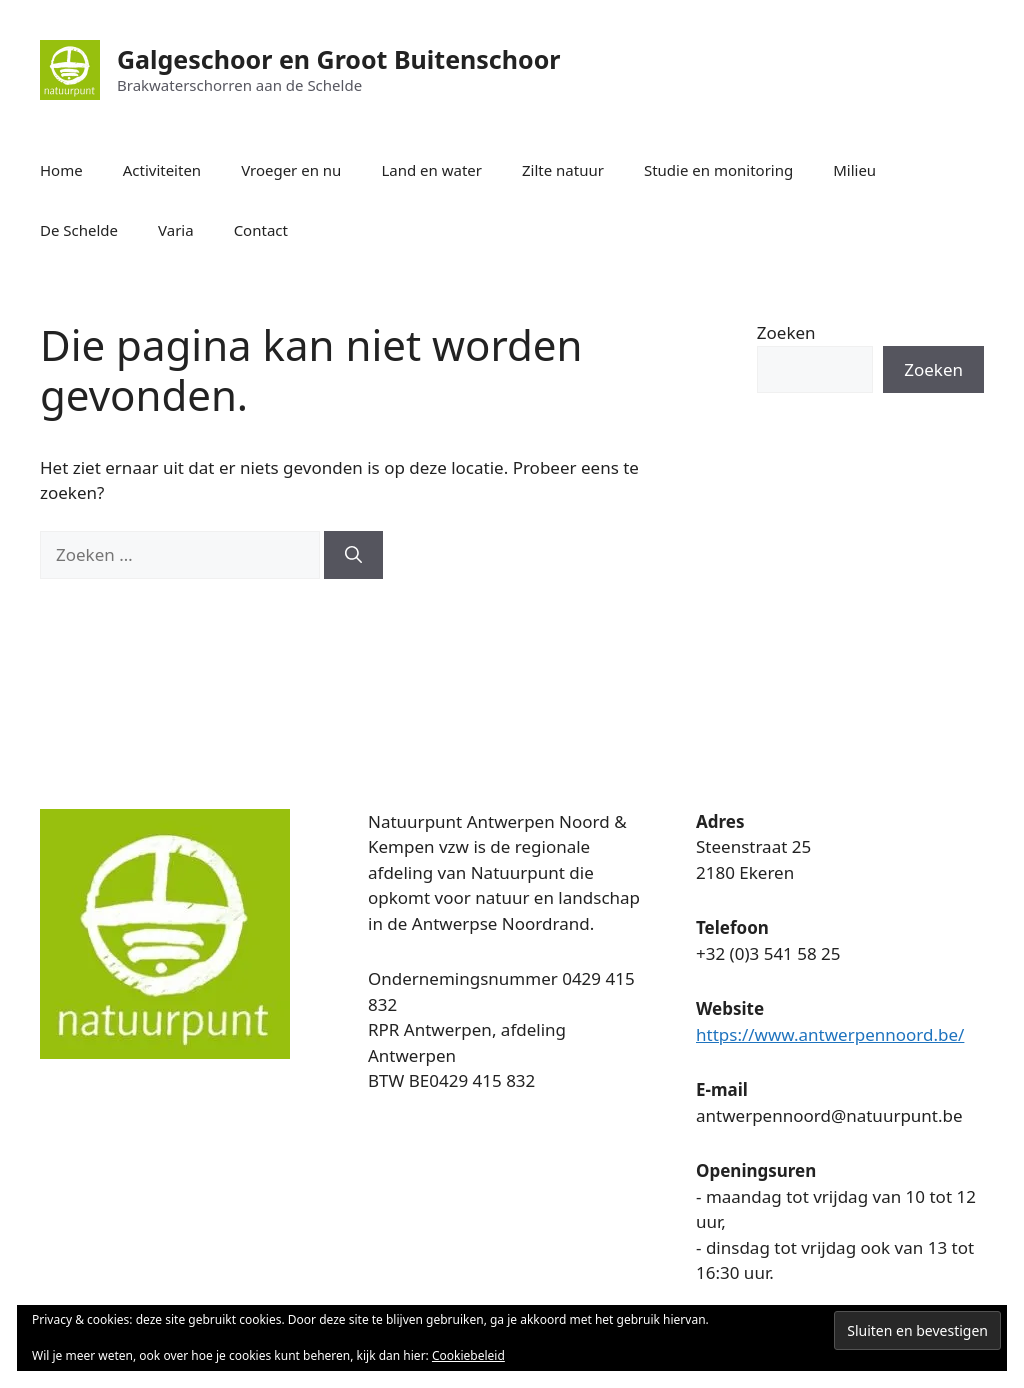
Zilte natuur (563, 170)
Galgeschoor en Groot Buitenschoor (338, 59)
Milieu (854, 170)
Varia (176, 230)
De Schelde (79, 230)
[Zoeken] (353, 555)
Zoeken (786, 332)
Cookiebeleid (468, 1355)
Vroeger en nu (291, 170)
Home (61, 170)
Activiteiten (162, 170)
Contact (261, 230)
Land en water (431, 170)
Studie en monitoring (718, 170)
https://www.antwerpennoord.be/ (830, 1034)
